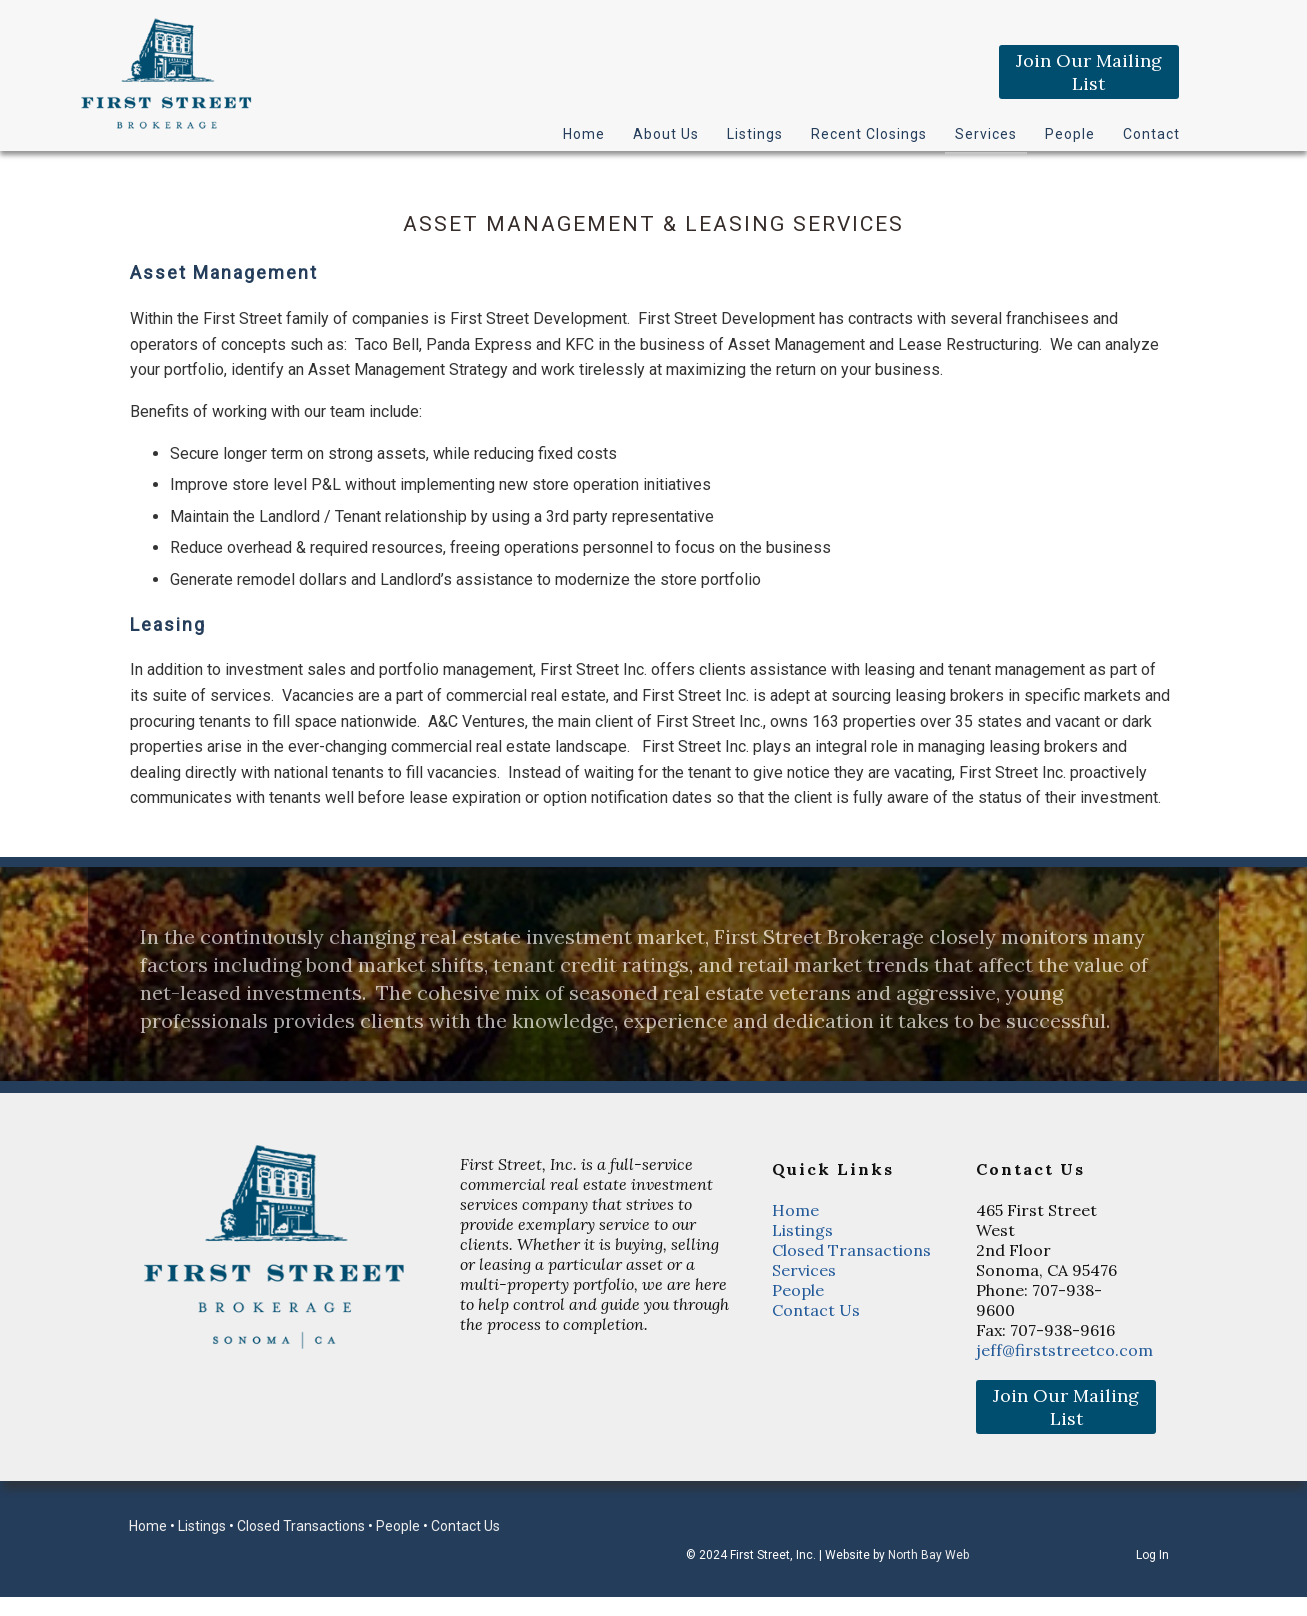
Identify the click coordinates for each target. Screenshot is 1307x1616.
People (1070, 134)
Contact (1151, 134)
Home (584, 134)
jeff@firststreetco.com (1064, 1350)
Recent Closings (869, 134)
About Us (666, 134)
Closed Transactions (851, 1250)
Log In (1152, 1555)
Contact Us (816, 1310)
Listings (755, 134)
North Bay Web (928, 1555)
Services (986, 134)
